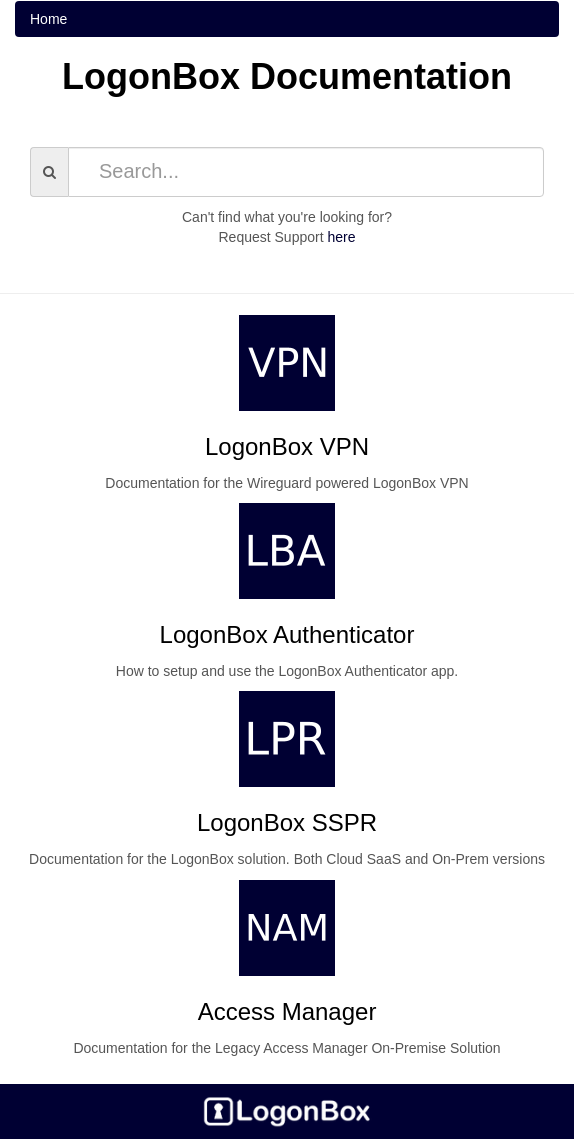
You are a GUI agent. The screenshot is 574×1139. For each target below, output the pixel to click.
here (341, 237)
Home (48, 19)
